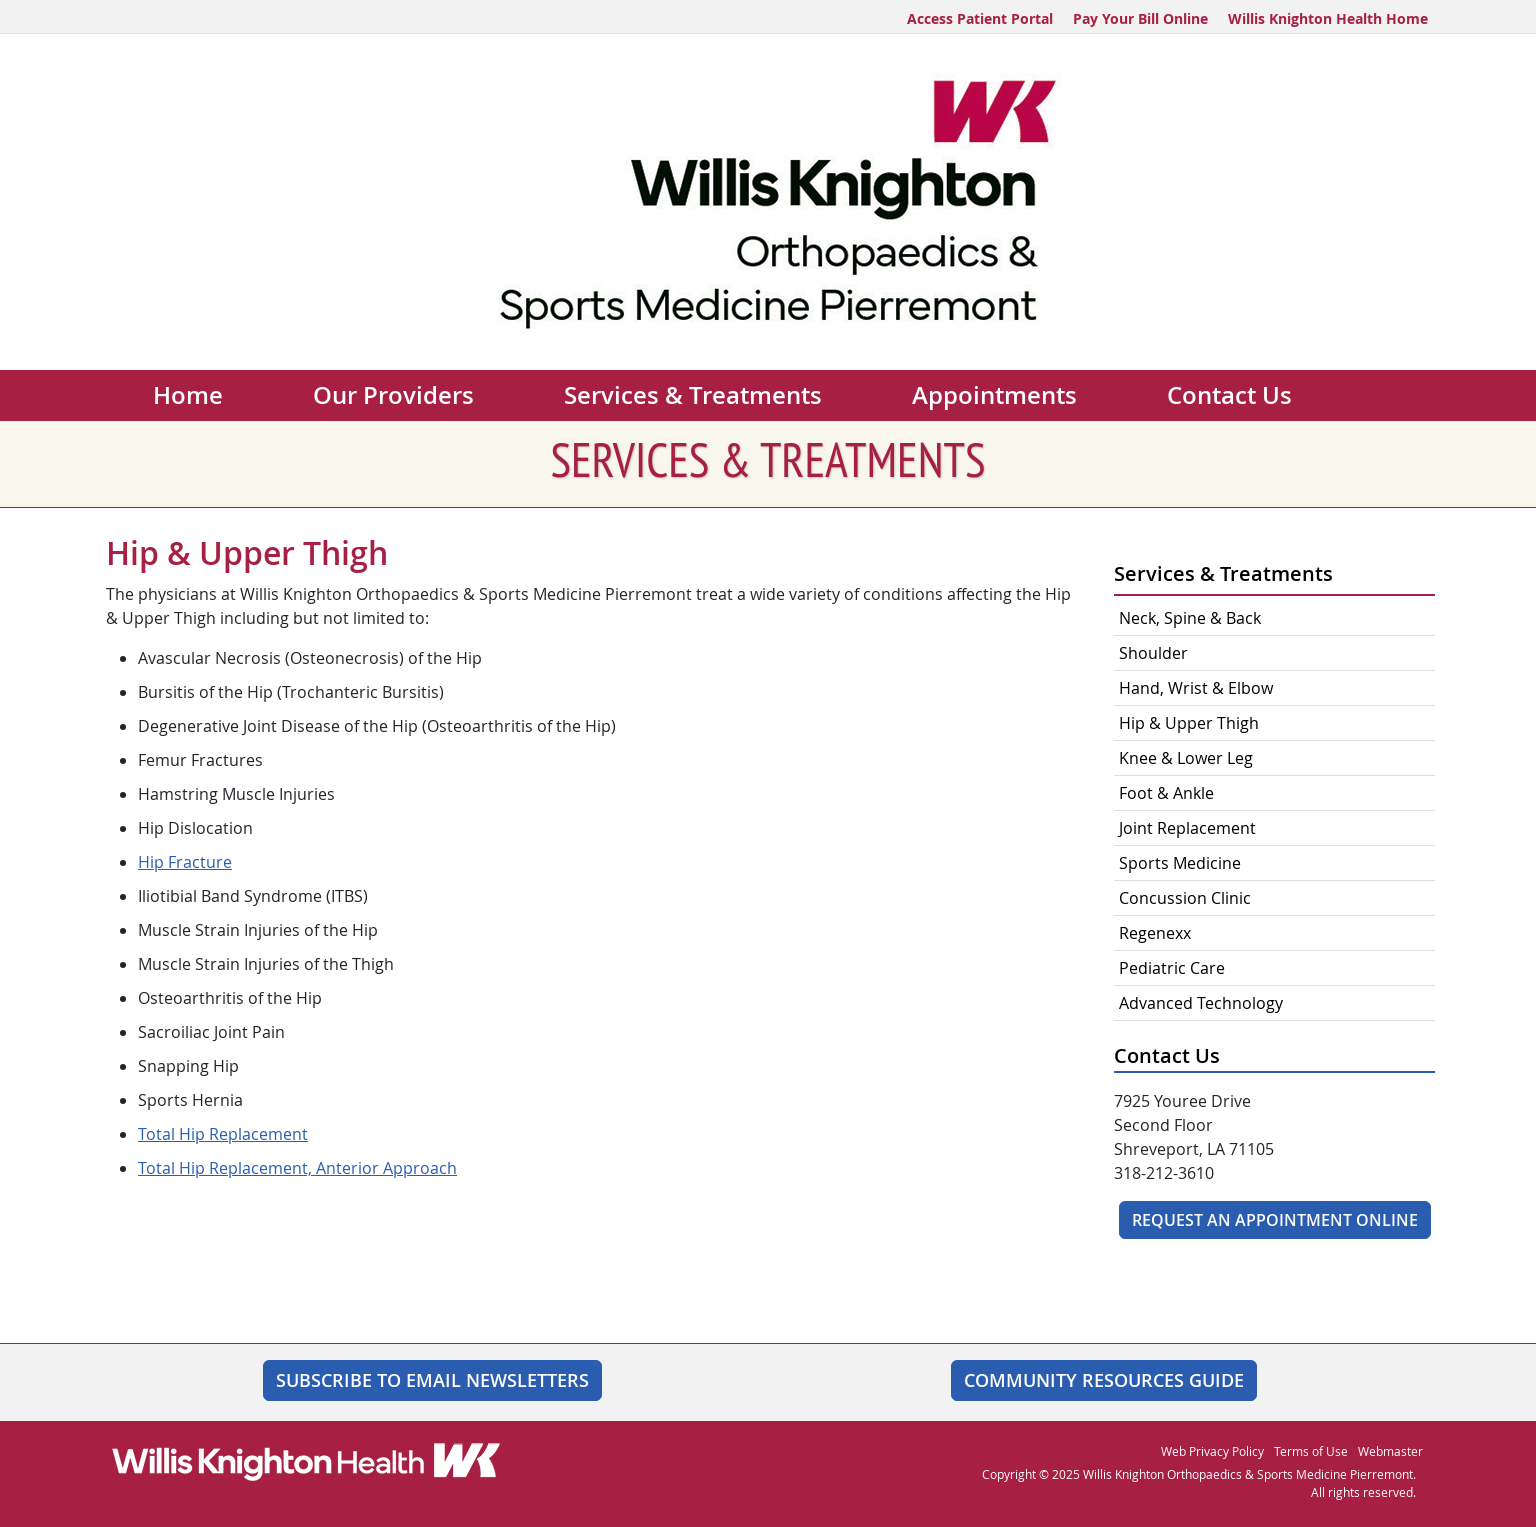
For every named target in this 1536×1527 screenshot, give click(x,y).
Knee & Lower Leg (1186, 758)
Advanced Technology (1201, 1003)
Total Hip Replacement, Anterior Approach (297, 1168)
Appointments (994, 395)
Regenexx (1155, 933)
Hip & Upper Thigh (1189, 723)
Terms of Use (1311, 1451)
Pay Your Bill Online (1140, 18)
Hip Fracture (185, 862)
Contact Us (1229, 395)
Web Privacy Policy (1212, 1451)
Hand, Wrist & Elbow (1196, 688)
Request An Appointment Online (1275, 1220)
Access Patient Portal (980, 18)
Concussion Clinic (1187, 898)
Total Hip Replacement (223, 1134)
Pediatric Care (1172, 968)
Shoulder (1153, 653)
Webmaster (1390, 1451)
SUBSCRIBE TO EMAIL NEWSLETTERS (432, 1380)
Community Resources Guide (1104, 1380)
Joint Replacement (1187, 828)
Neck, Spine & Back (1190, 618)
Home (188, 395)
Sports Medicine (1180, 863)
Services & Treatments (693, 395)
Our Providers (393, 395)
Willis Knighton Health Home (1328, 18)
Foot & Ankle (1166, 793)
